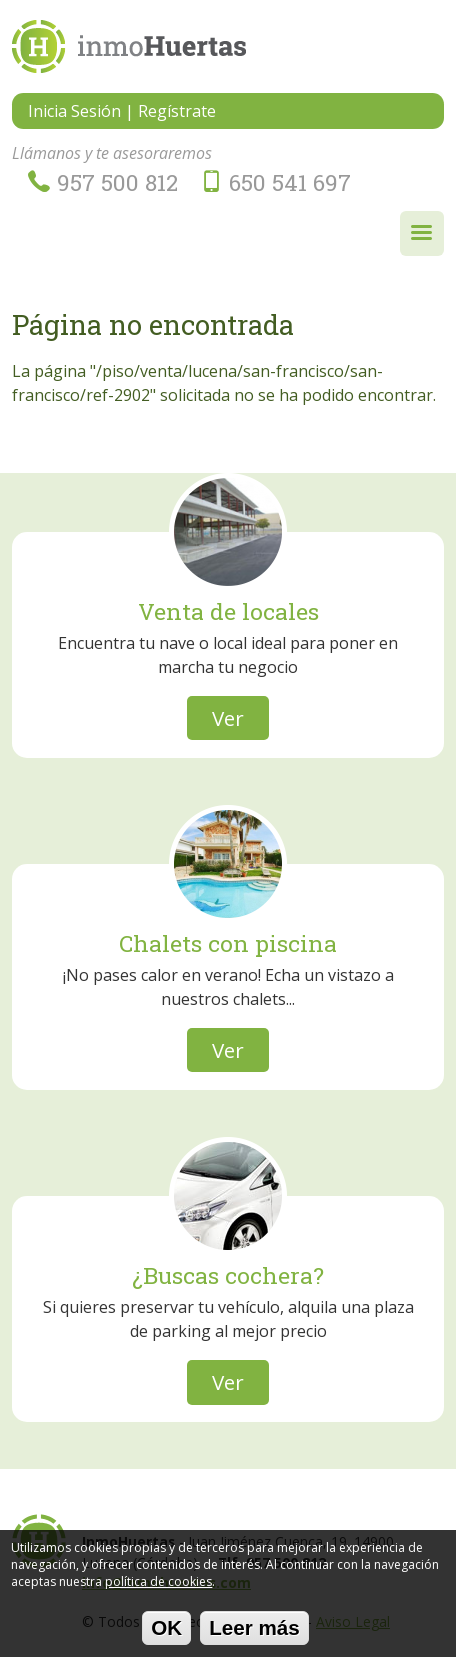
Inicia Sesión (74, 111)
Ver (228, 718)
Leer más (254, 1633)
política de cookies (158, 1586)
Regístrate (177, 111)
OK (166, 1633)
